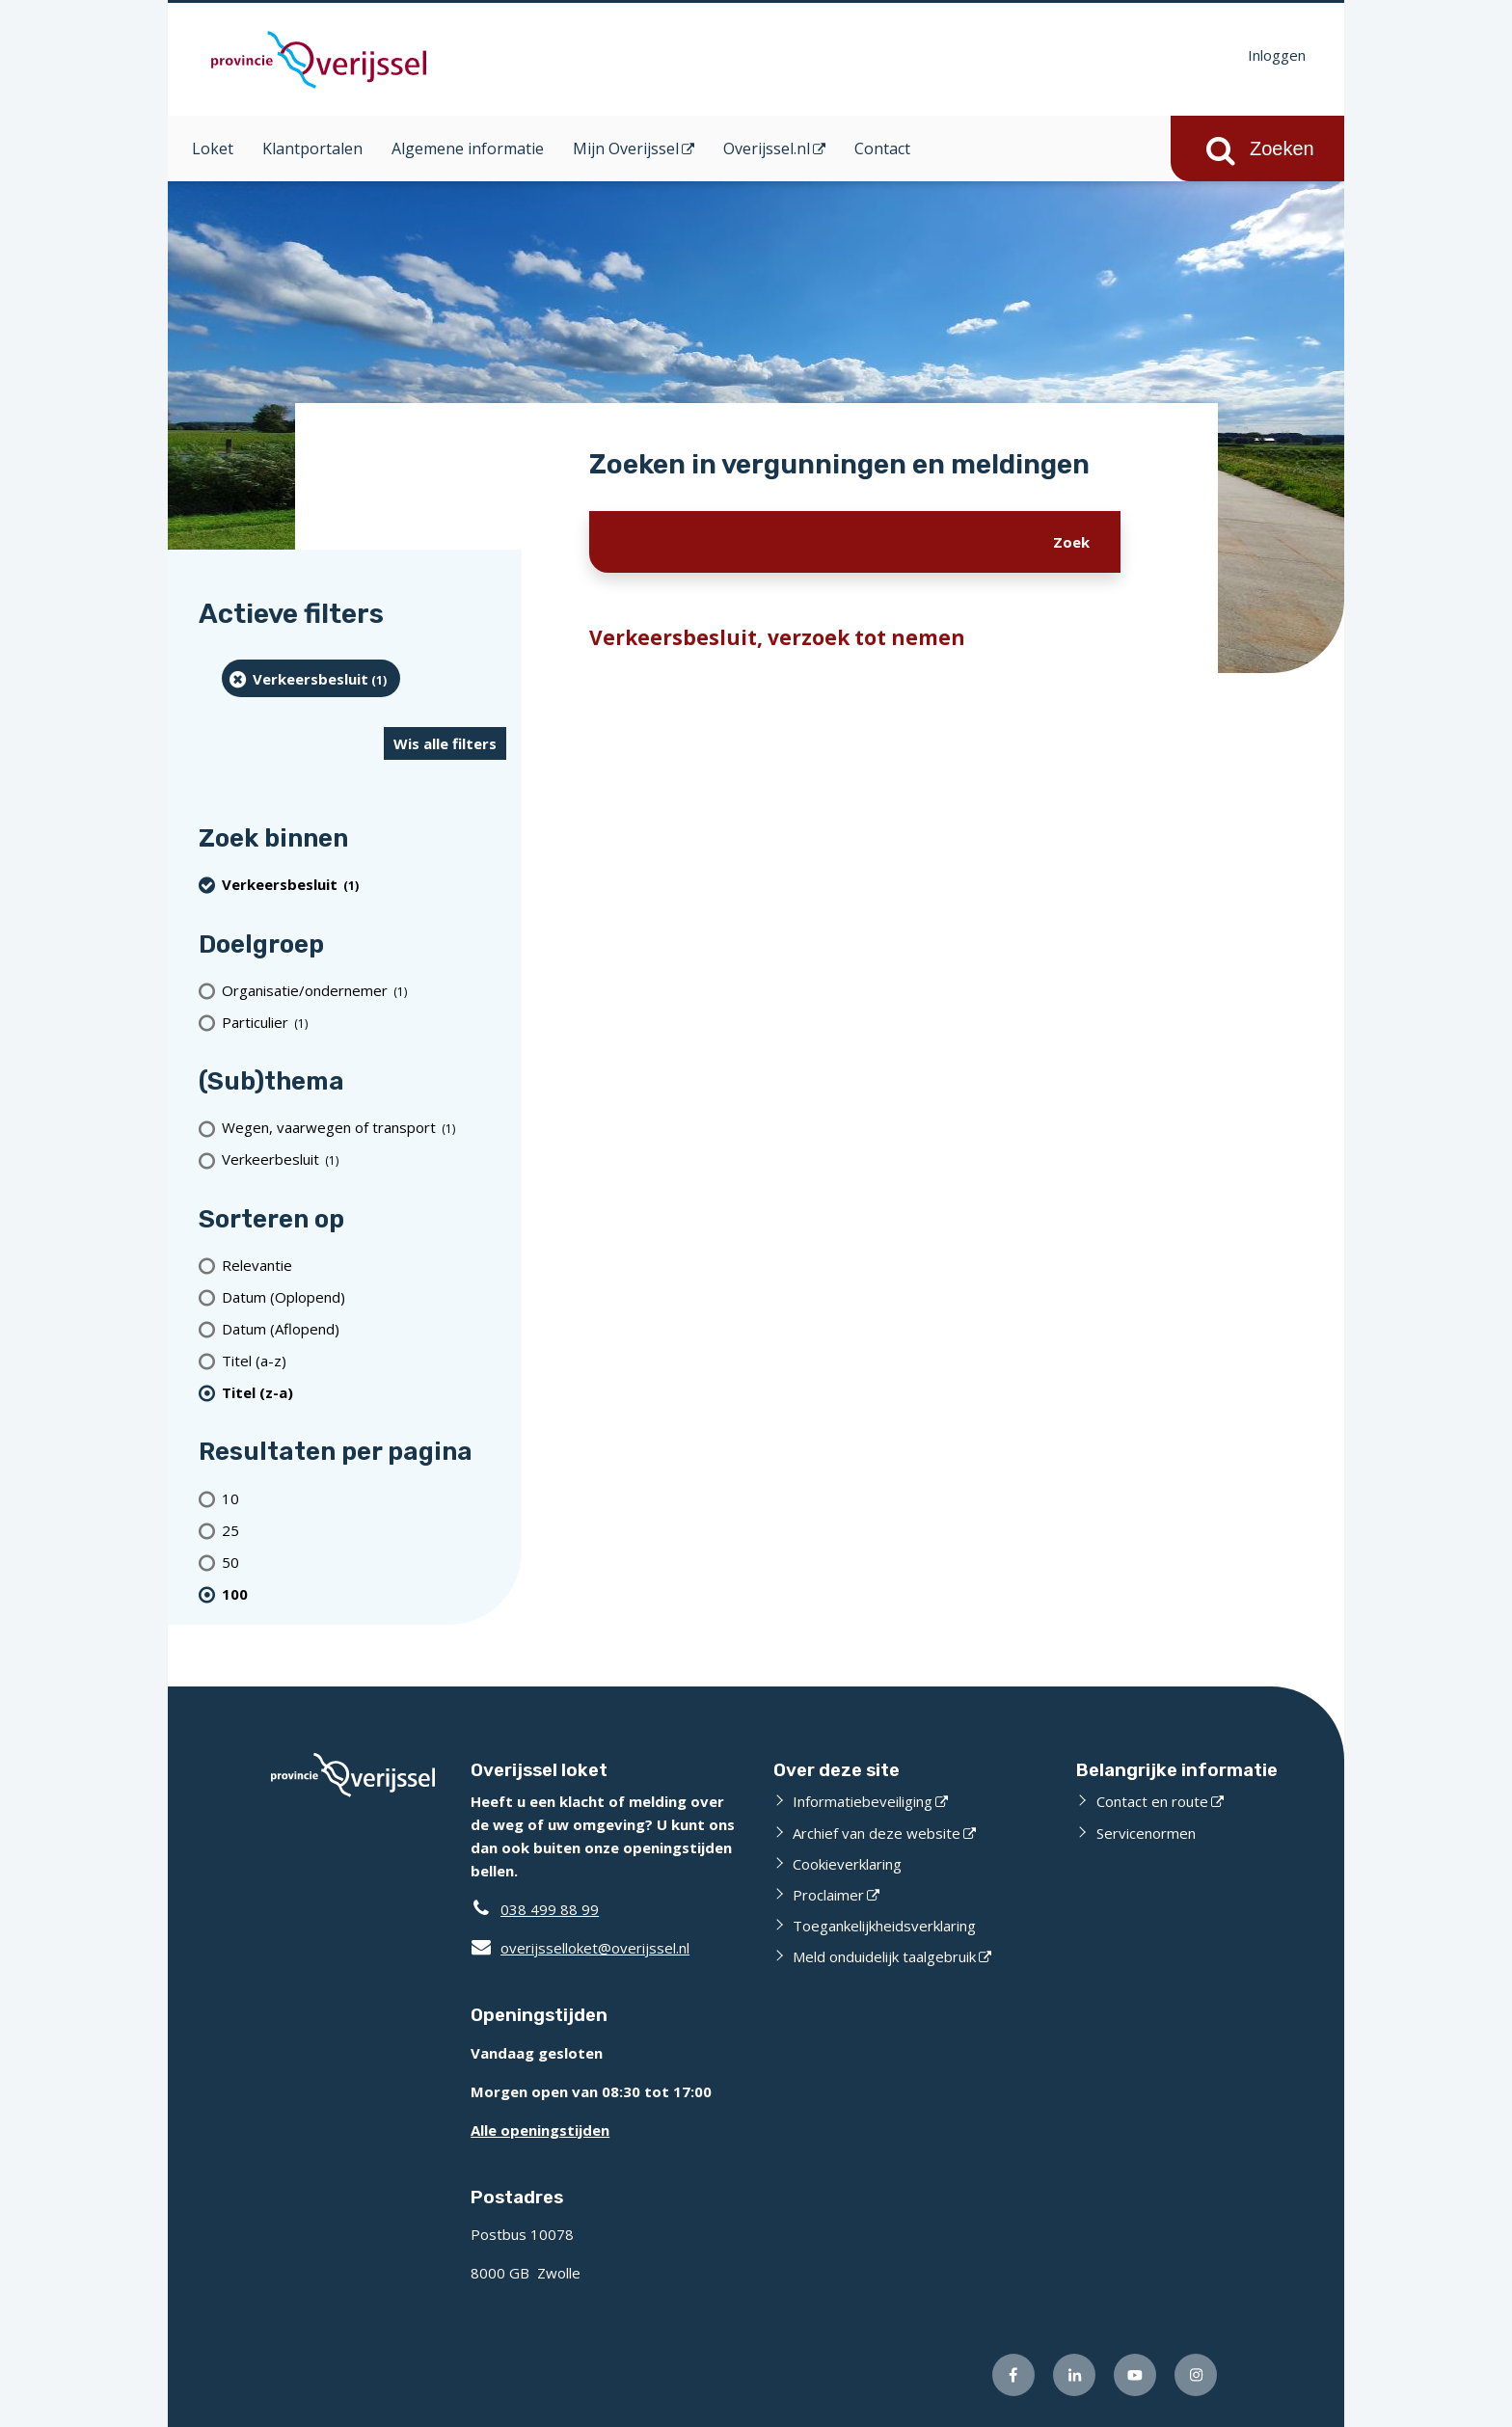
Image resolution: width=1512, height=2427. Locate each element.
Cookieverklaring (847, 1864)
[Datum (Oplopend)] (364, 1296)
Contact (882, 148)
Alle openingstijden (540, 2130)
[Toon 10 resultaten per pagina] (364, 1498)
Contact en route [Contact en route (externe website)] (1152, 1801)
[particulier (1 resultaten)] (364, 1022)
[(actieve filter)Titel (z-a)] (364, 1392)
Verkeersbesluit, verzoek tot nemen (777, 637)
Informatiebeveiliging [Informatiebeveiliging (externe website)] (862, 1801)
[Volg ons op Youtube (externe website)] (1135, 2375)
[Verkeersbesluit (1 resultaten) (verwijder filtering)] (311, 678)
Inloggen (1277, 55)
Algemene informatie (468, 148)
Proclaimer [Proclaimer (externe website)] (828, 1894)
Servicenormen (1146, 1833)
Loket (212, 148)
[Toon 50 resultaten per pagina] (364, 1562)
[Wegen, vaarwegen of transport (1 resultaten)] (364, 1128)
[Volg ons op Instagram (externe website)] (1195, 2375)
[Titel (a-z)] (364, 1360)
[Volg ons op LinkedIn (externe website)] (1074, 2375)
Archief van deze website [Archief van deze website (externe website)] (876, 1833)
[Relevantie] (364, 1265)
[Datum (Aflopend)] (364, 1328)
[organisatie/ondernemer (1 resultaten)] (364, 990)
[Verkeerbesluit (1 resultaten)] (364, 1159)
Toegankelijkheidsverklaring (884, 1925)
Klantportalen (312, 148)
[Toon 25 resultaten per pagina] (364, 1530)
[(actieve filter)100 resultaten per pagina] (364, 1593)
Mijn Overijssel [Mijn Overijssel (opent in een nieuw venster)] (626, 148)
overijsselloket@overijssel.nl (580, 1947)
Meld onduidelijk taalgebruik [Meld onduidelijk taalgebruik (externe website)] (884, 1956)
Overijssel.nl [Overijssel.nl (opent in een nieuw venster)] (766, 148)
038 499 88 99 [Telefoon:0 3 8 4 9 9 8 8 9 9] (549, 1909)
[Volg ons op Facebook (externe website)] (1013, 2375)
